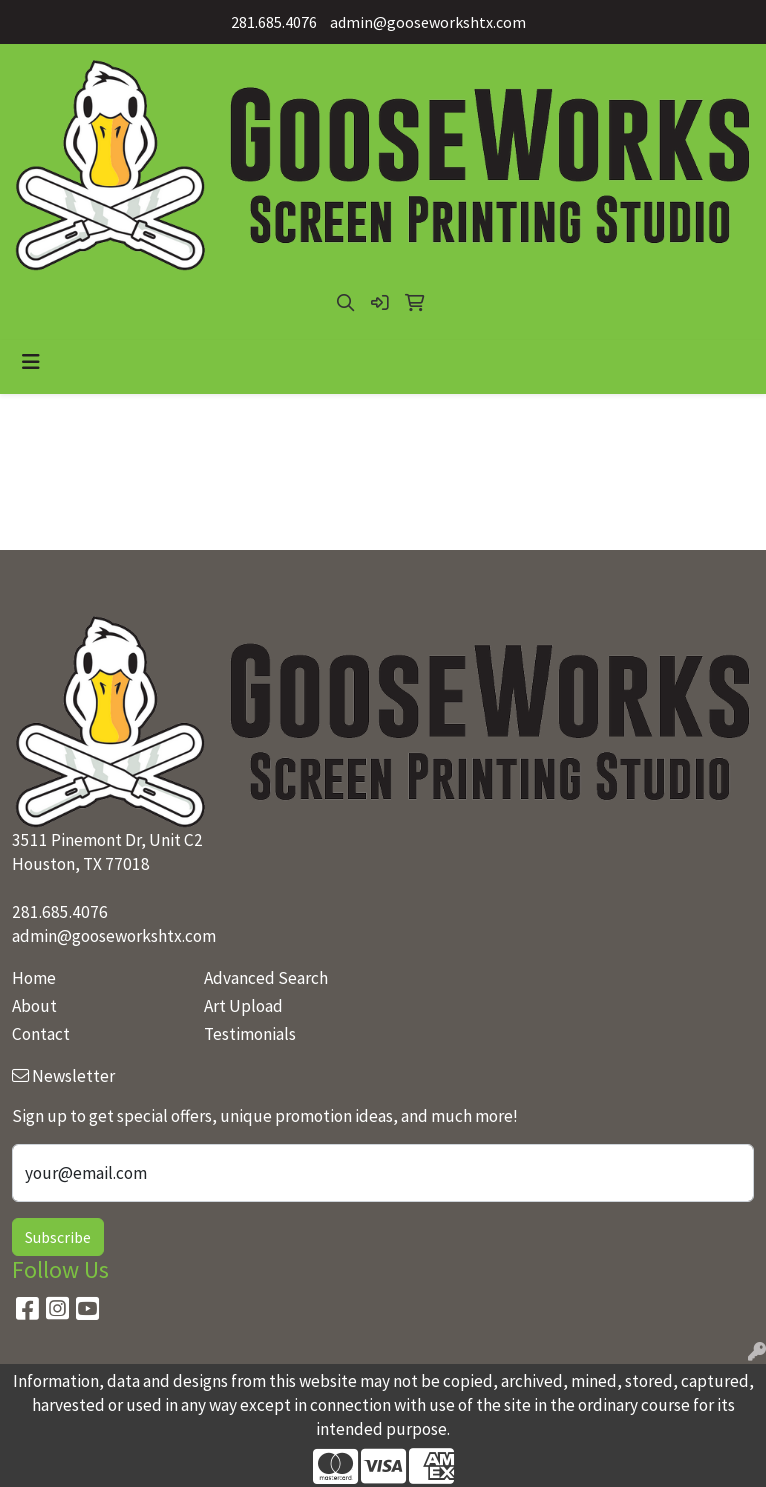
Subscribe (58, 1237)
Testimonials (250, 1034)
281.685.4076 (274, 22)
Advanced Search (266, 978)
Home (34, 978)
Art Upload (243, 1006)
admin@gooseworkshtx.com (428, 22)
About (34, 1006)
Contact (41, 1034)
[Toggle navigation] (31, 362)
